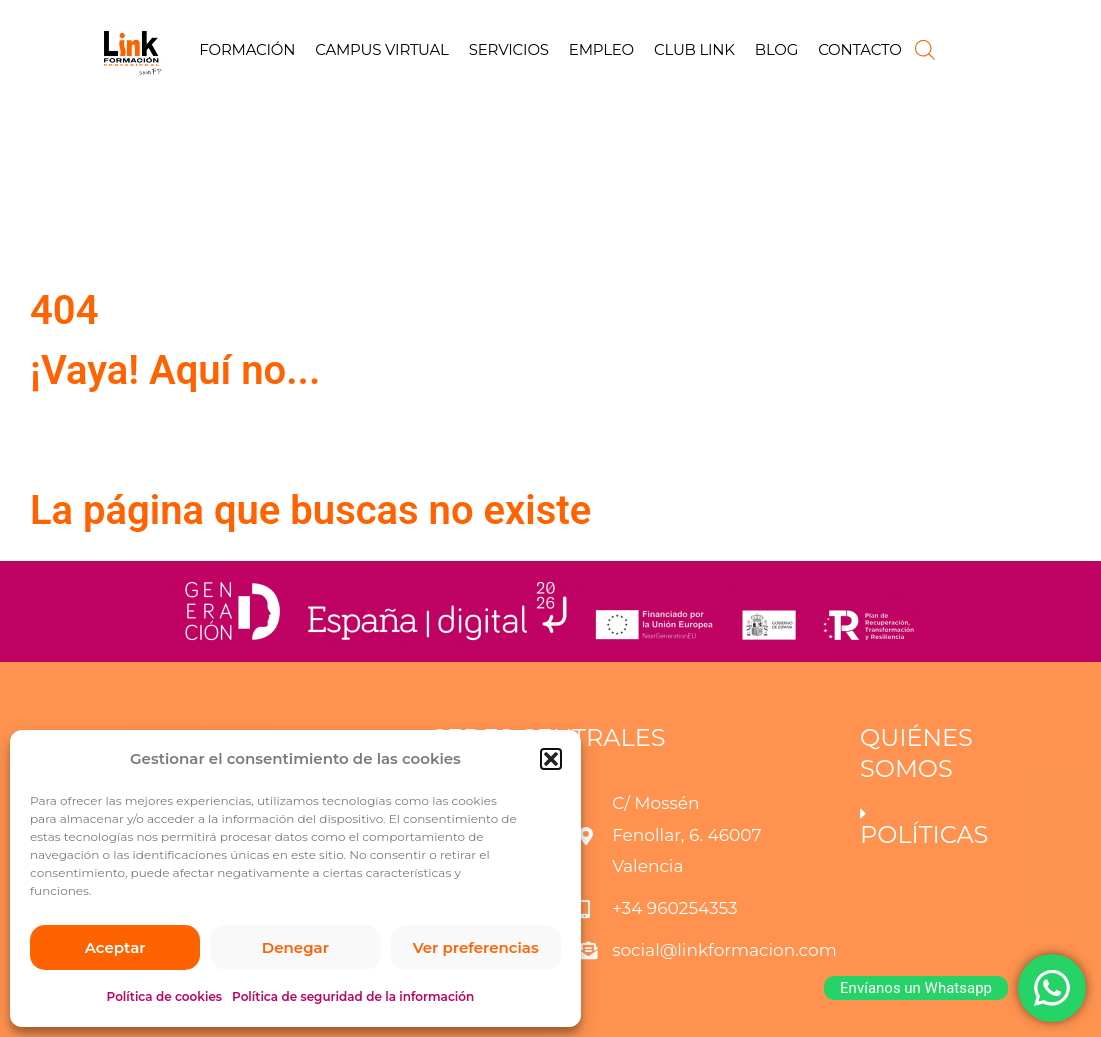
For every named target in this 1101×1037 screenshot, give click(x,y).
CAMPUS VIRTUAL (382, 49)
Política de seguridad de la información (353, 996)
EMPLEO (601, 49)
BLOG (776, 49)
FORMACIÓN (247, 49)
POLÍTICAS (924, 834)
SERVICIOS (509, 49)
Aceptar (115, 947)
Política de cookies (165, 996)
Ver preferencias (476, 947)
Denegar (295, 947)
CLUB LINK (694, 49)
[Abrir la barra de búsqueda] (925, 50)
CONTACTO (859, 49)
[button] (551, 759)
